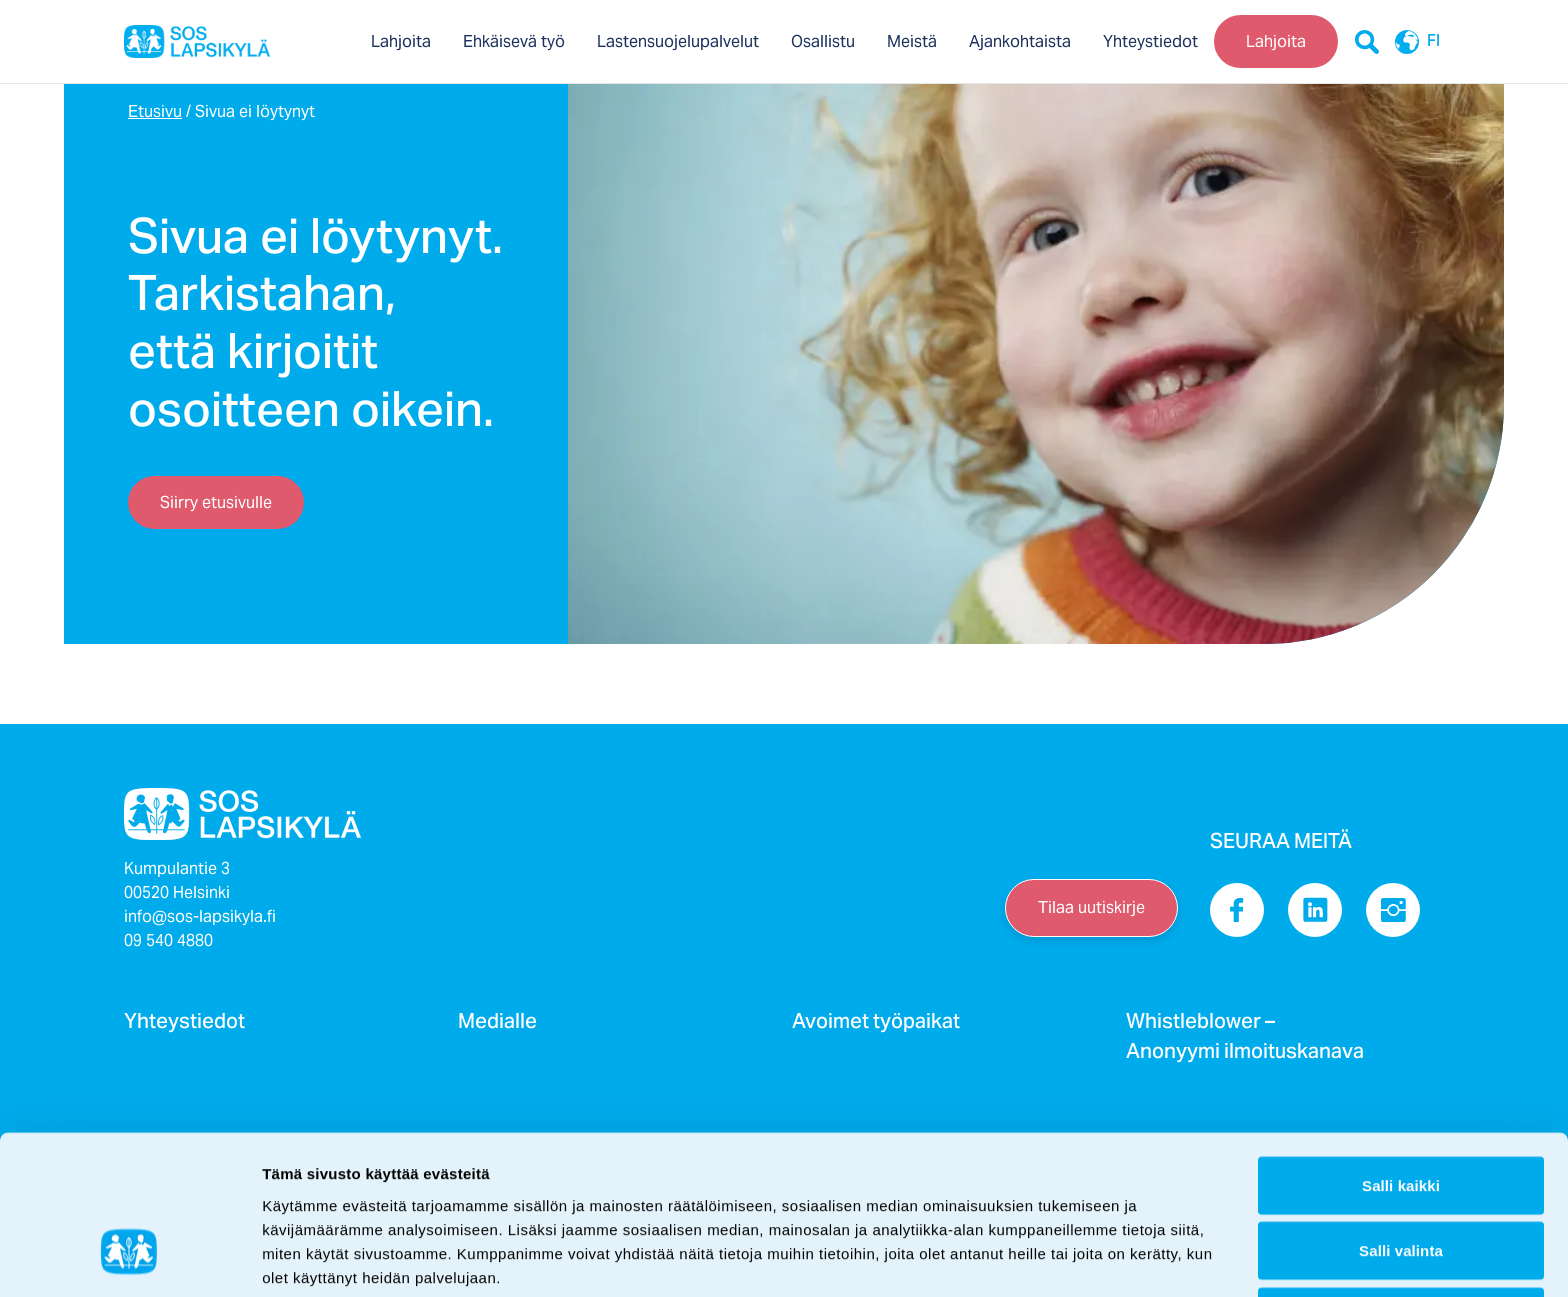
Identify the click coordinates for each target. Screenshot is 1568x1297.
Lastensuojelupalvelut (678, 41)
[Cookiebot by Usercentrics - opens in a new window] (129, 1258)
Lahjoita (401, 41)
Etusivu (155, 111)
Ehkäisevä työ (514, 41)
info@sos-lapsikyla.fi (200, 916)
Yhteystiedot (1150, 41)
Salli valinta (1401, 1116)
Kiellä (1401, 1181)
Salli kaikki (1401, 1050)
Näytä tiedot (1069, 1257)
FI (1412, 42)
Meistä (912, 41)
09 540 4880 (168, 940)
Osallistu (823, 41)
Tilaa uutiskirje (1091, 907)
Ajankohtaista (1020, 41)
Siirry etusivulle (216, 502)
